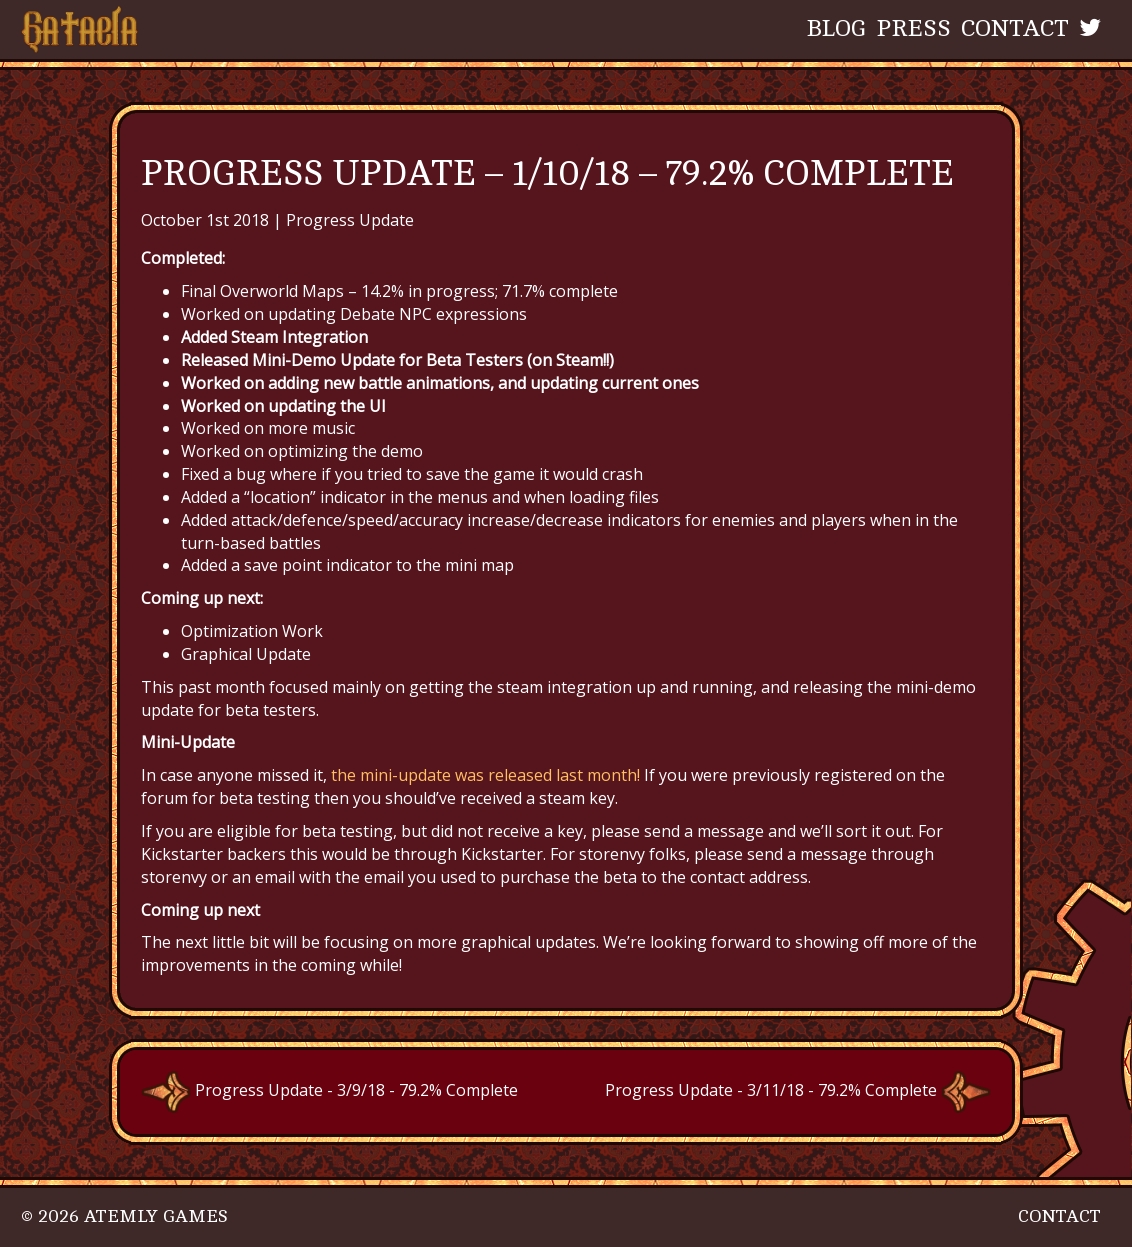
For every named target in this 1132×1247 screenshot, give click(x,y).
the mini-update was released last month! (483, 775)
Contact (1015, 28)
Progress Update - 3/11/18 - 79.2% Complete (798, 1090)
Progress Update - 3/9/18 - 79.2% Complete (329, 1090)
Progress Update (350, 220)
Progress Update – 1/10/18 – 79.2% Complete (547, 173)
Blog (836, 28)
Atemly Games (156, 1216)
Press (913, 28)
